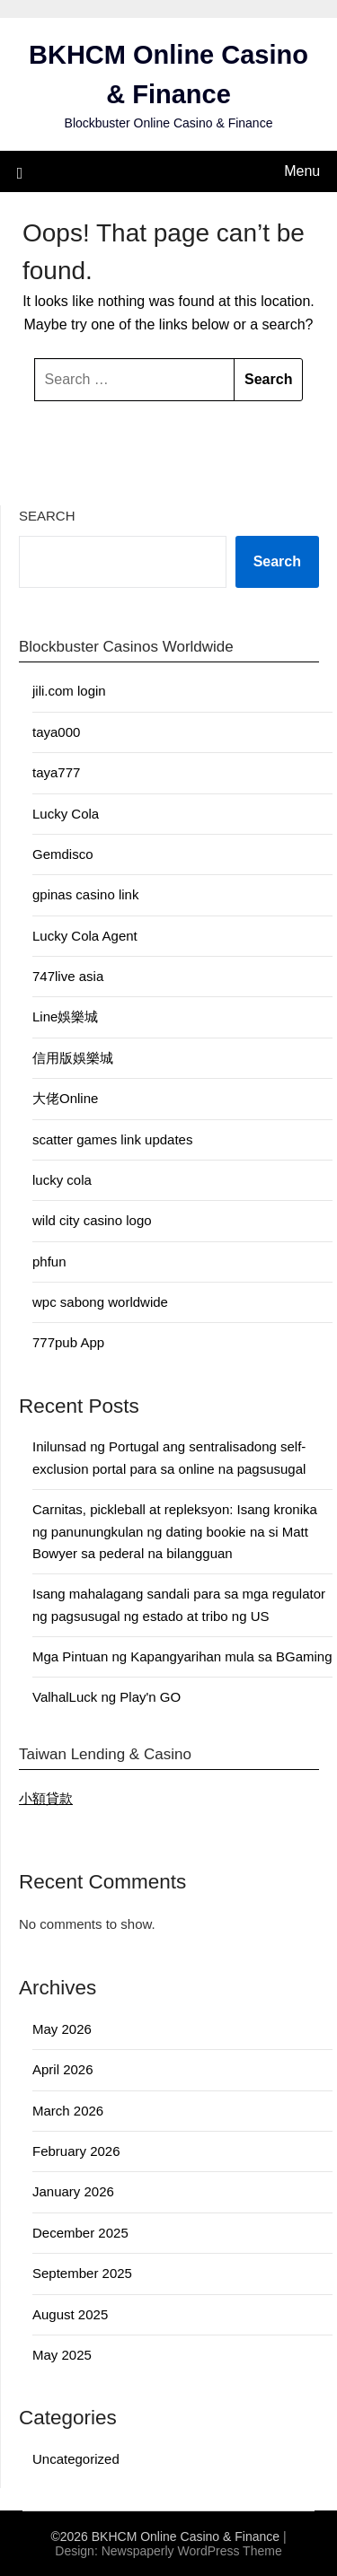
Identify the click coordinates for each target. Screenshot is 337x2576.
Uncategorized (76, 2458)
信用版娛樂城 (72, 1057)
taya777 (56, 772)
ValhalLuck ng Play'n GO (106, 1696)
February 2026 (76, 2151)
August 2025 (70, 2314)
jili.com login (69, 690)
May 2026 (62, 2029)
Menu (302, 171)
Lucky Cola (65, 813)
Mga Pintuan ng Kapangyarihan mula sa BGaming (182, 1656)
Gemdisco (62, 854)
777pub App (68, 1342)
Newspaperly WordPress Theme (192, 2551)
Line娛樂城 (65, 1016)
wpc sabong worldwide (100, 1302)
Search (47, 515)
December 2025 (80, 2232)
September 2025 (82, 2273)
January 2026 (73, 2191)
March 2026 (67, 2110)
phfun (49, 1261)
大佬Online (65, 1098)
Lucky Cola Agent (84, 935)
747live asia (67, 976)
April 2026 (62, 2069)
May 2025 (62, 2354)
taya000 (56, 732)
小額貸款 (46, 1798)
